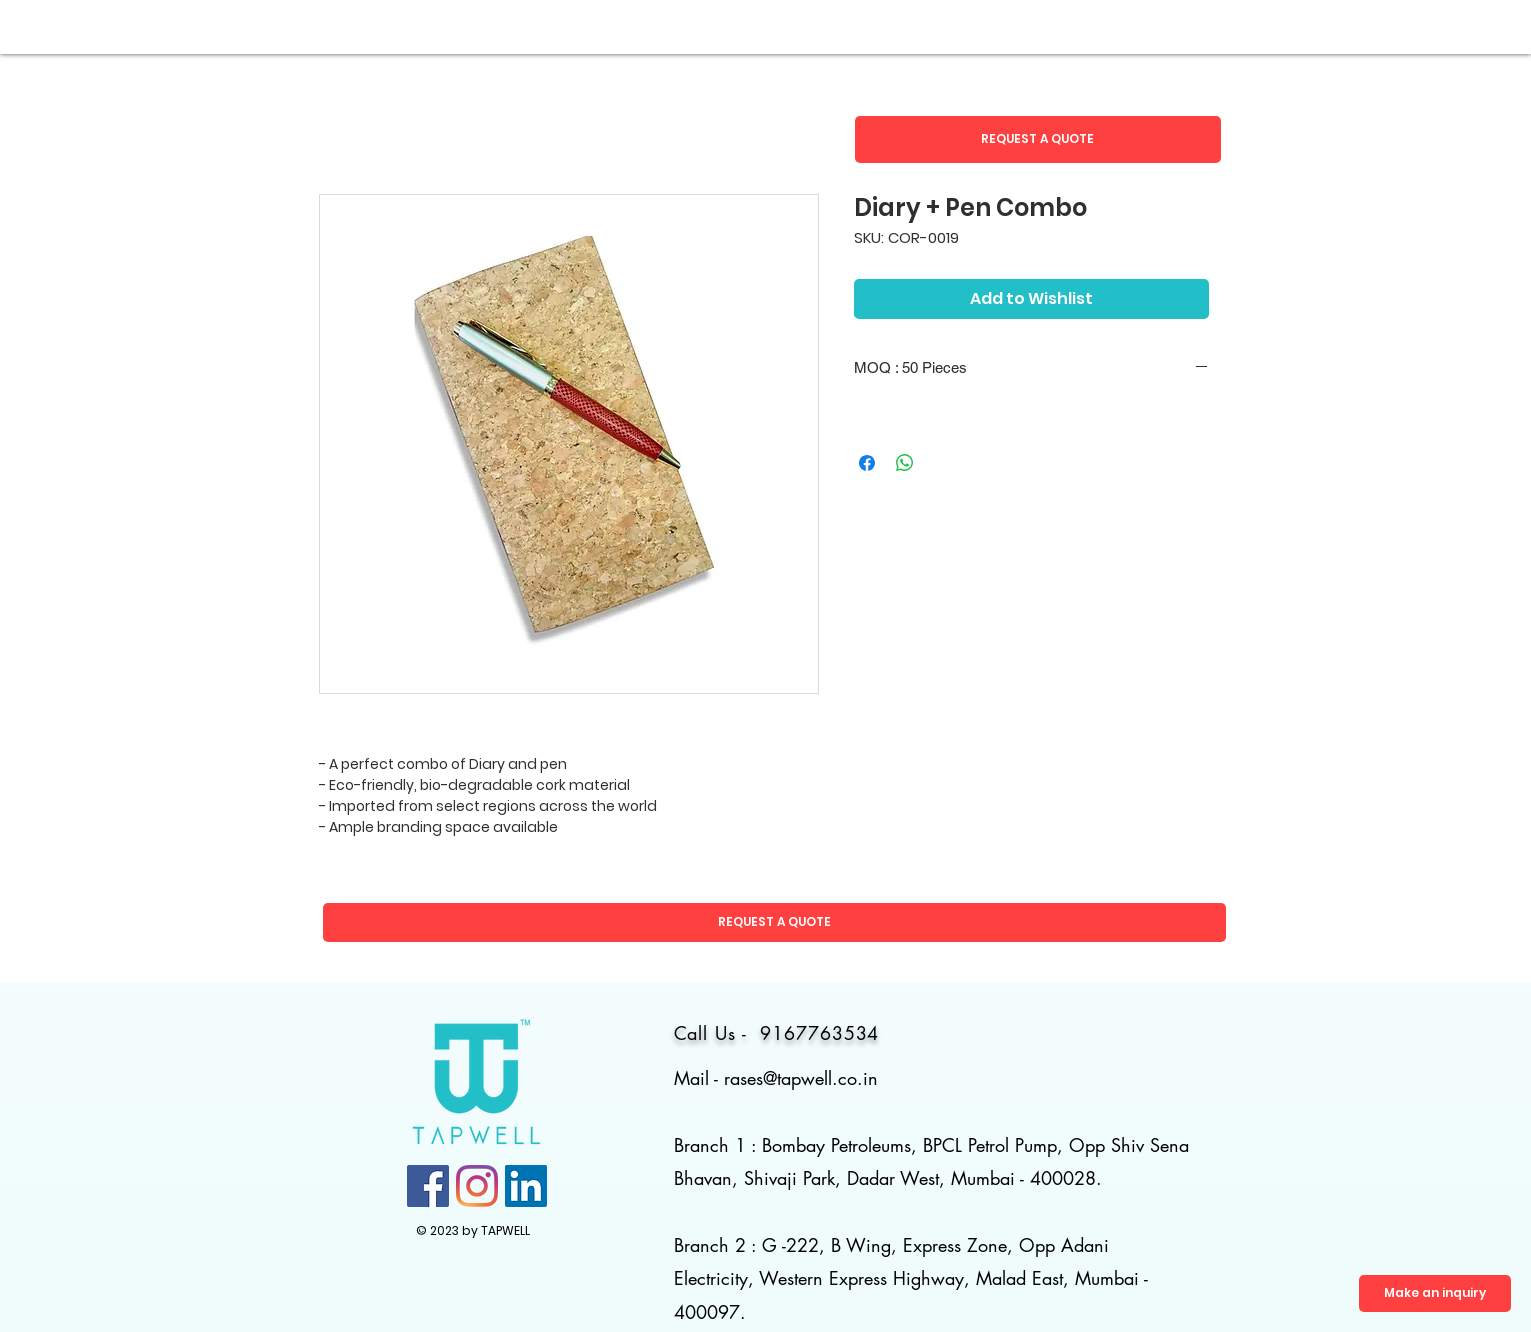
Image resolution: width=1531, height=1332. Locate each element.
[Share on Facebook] (867, 463)
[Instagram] (477, 1186)
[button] (1038, 139)
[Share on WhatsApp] (905, 463)
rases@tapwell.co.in (801, 1078)
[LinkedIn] (526, 1186)
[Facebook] (428, 1186)
